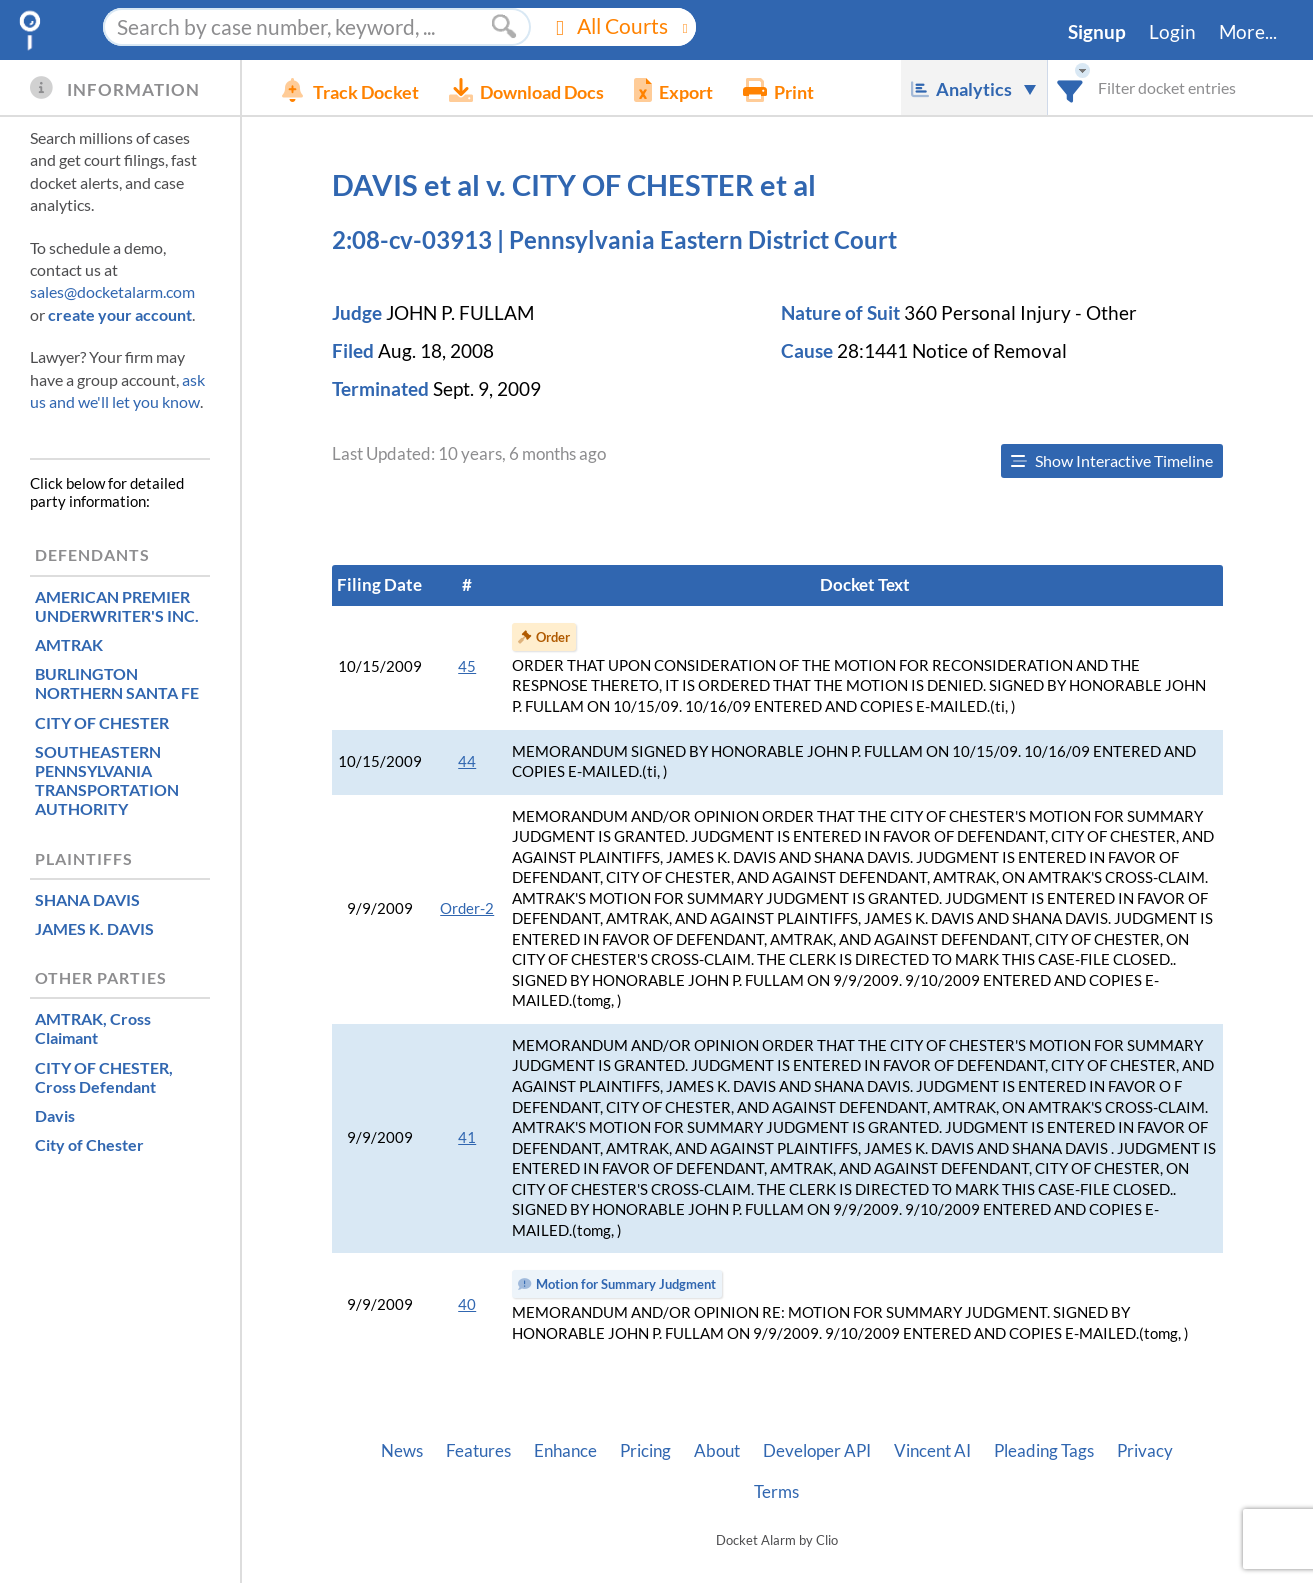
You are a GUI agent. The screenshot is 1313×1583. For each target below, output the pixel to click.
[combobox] (1070, 87)
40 (467, 1304)
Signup (1097, 32)
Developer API (817, 1451)
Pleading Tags (1044, 1451)
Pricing (645, 1451)
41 (467, 1137)
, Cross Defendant (104, 1077)
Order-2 (467, 908)
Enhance (565, 1451)
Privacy (1145, 1451)
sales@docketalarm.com (112, 291)
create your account (120, 314)
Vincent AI (932, 1451)
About (717, 1451)
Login (1172, 32)
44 (467, 761)
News (402, 1451)
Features (478, 1451)
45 (467, 666)
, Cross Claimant (93, 1028)
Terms (776, 1492)
